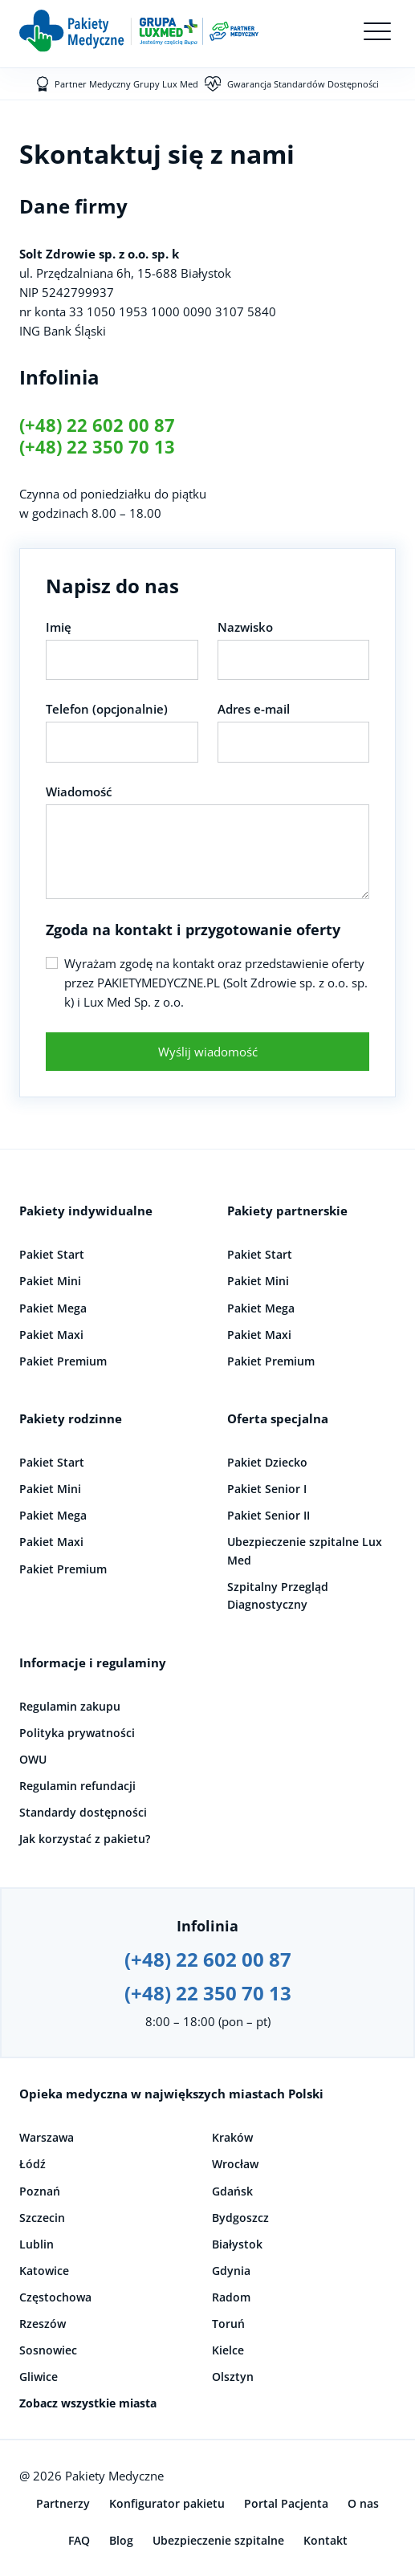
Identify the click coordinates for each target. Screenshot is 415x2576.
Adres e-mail (254, 709)
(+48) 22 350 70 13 (97, 446)
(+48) (43, 425)
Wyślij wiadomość (208, 1052)
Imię (58, 627)
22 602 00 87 (121, 425)
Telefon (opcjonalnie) (107, 709)
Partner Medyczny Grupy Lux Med (126, 84)
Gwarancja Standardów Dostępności (303, 84)
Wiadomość (79, 791)
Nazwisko (245, 627)
